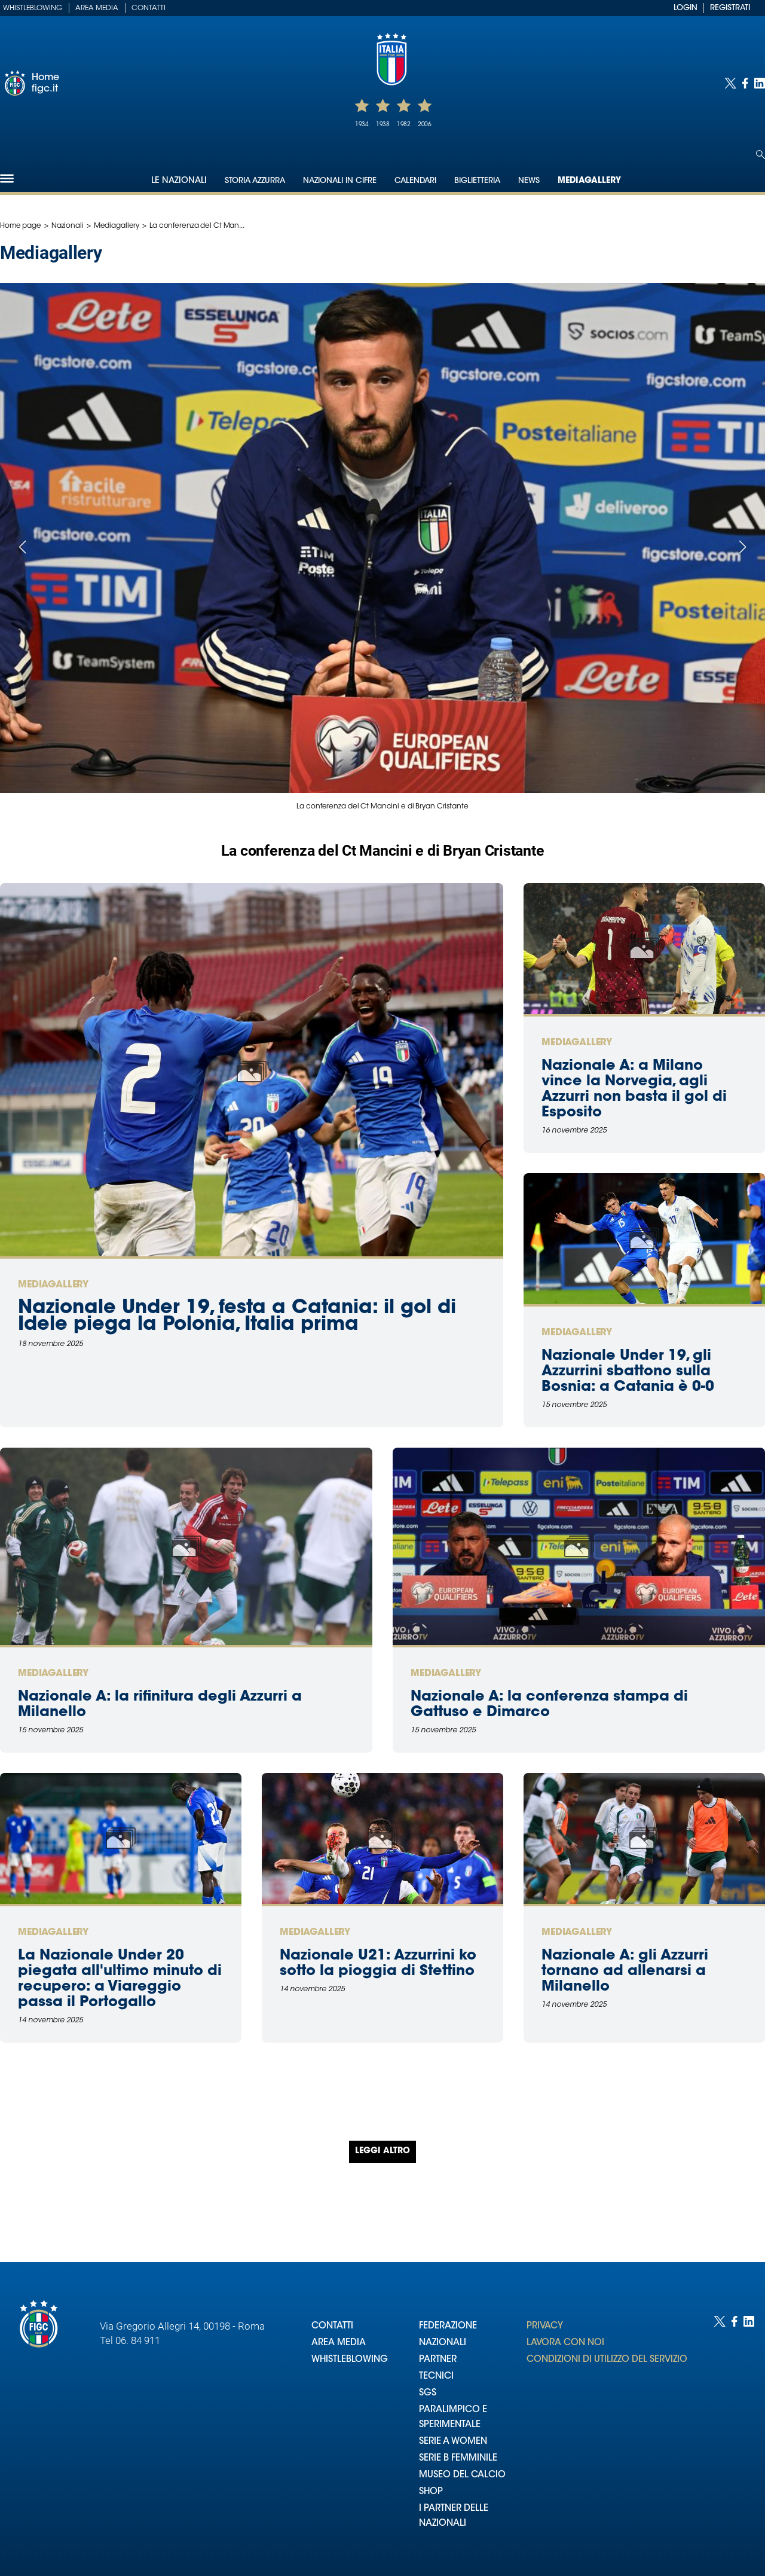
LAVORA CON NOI (565, 2343)
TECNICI (436, 2376)
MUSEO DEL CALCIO (462, 2475)
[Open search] (760, 154)
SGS (427, 2393)
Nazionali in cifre (340, 181)
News (529, 181)
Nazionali (67, 226)
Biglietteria (477, 181)
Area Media (96, 8)
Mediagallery (589, 181)
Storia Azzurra (255, 181)
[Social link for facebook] (745, 83)
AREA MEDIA (338, 2343)
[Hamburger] (7, 178)
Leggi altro (382, 2151)
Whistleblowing (32, 8)
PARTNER (438, 2359)
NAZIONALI (442, 2343)
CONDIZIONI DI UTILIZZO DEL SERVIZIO (607, 2359)
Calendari (415, 181)
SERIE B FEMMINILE (458, 2458)
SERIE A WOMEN (453, 2441)
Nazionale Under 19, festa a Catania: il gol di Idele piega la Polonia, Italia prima (237, 1317)
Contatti (148, 8)
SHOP (431, 2492)
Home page (20, 226)
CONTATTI (332, 2326)
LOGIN (685, 8)
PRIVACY (545, 2326)
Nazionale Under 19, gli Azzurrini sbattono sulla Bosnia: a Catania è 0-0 (627, 1371)
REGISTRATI (730, 8)
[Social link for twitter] (730, 83)
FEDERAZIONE (448, 2326)
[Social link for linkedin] (759, 83)
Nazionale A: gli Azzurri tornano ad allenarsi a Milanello (624, 1971)
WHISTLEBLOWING (349, 2359)
